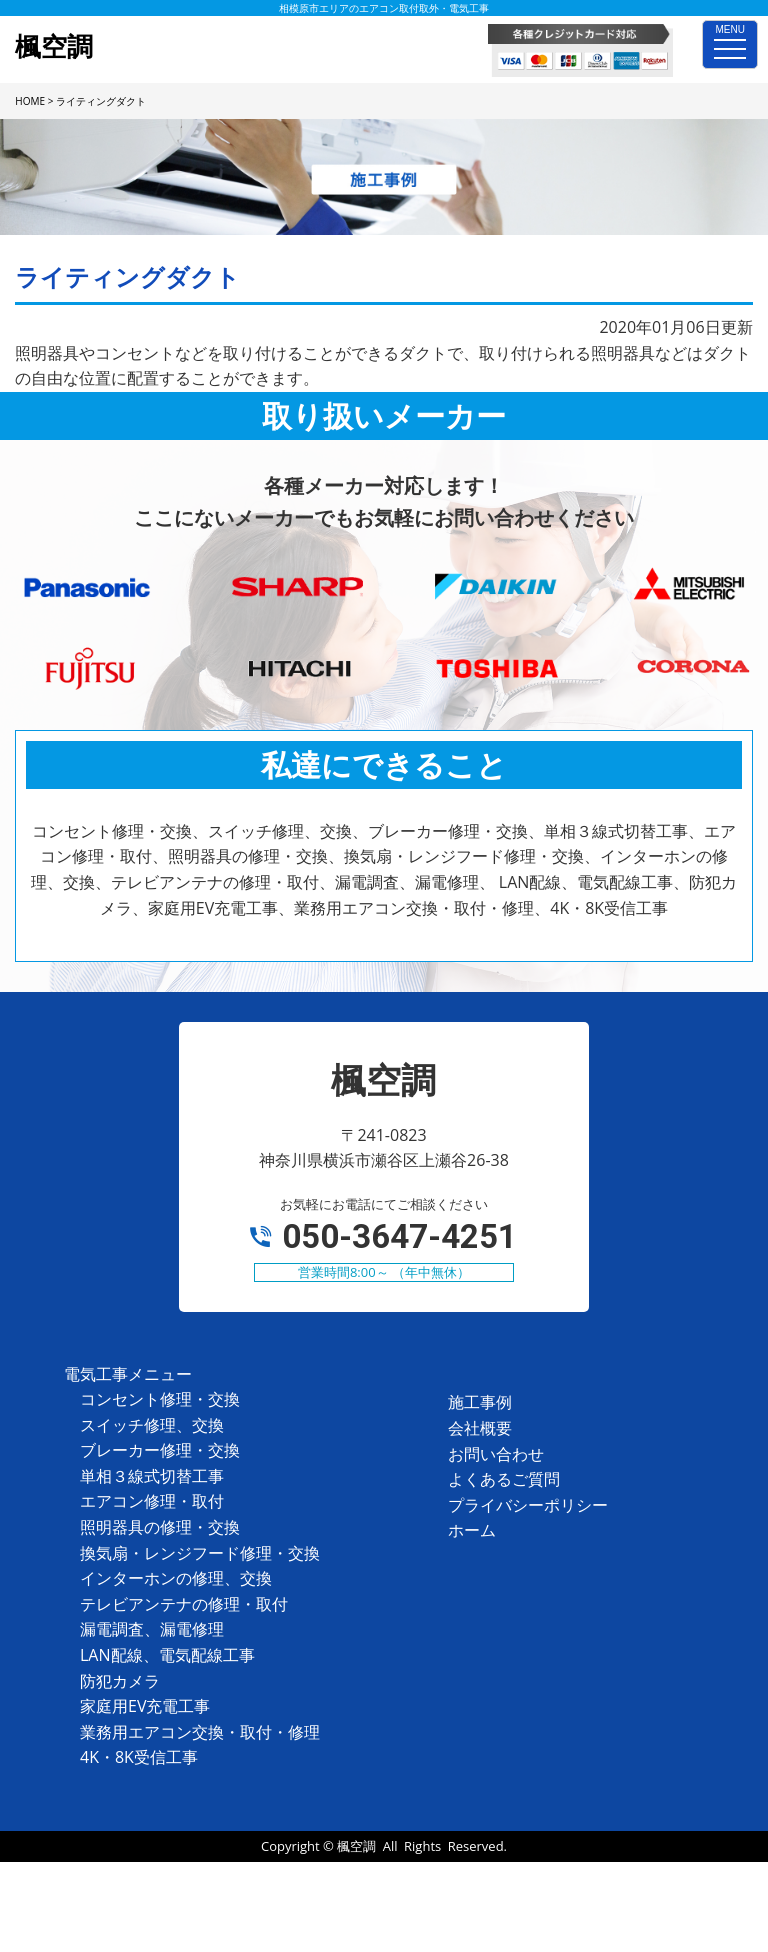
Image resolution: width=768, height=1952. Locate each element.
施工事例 (480, 1402)
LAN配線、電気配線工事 (167, 1655)
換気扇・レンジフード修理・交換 (200, 1553)
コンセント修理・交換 (160, 1399)
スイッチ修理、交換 (152, 1425)
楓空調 (356, 1846)
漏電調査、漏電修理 (152, 1629)
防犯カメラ (120, 1681)
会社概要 (480, 1428)
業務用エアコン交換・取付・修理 (200, 1732)
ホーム (472, 1530)
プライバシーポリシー (528, 1505)
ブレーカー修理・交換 (160, 1450)
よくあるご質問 (504, 1479)
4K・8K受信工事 (139, 1757)
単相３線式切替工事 (152, 1476)
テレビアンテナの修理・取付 (184, 1604)
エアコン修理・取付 (152, 1501)
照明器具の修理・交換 (160, 1527)
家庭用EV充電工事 (145, 1706)
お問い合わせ (496, 1454)
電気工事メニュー (128, 1374)
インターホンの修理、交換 (176, 1578)
